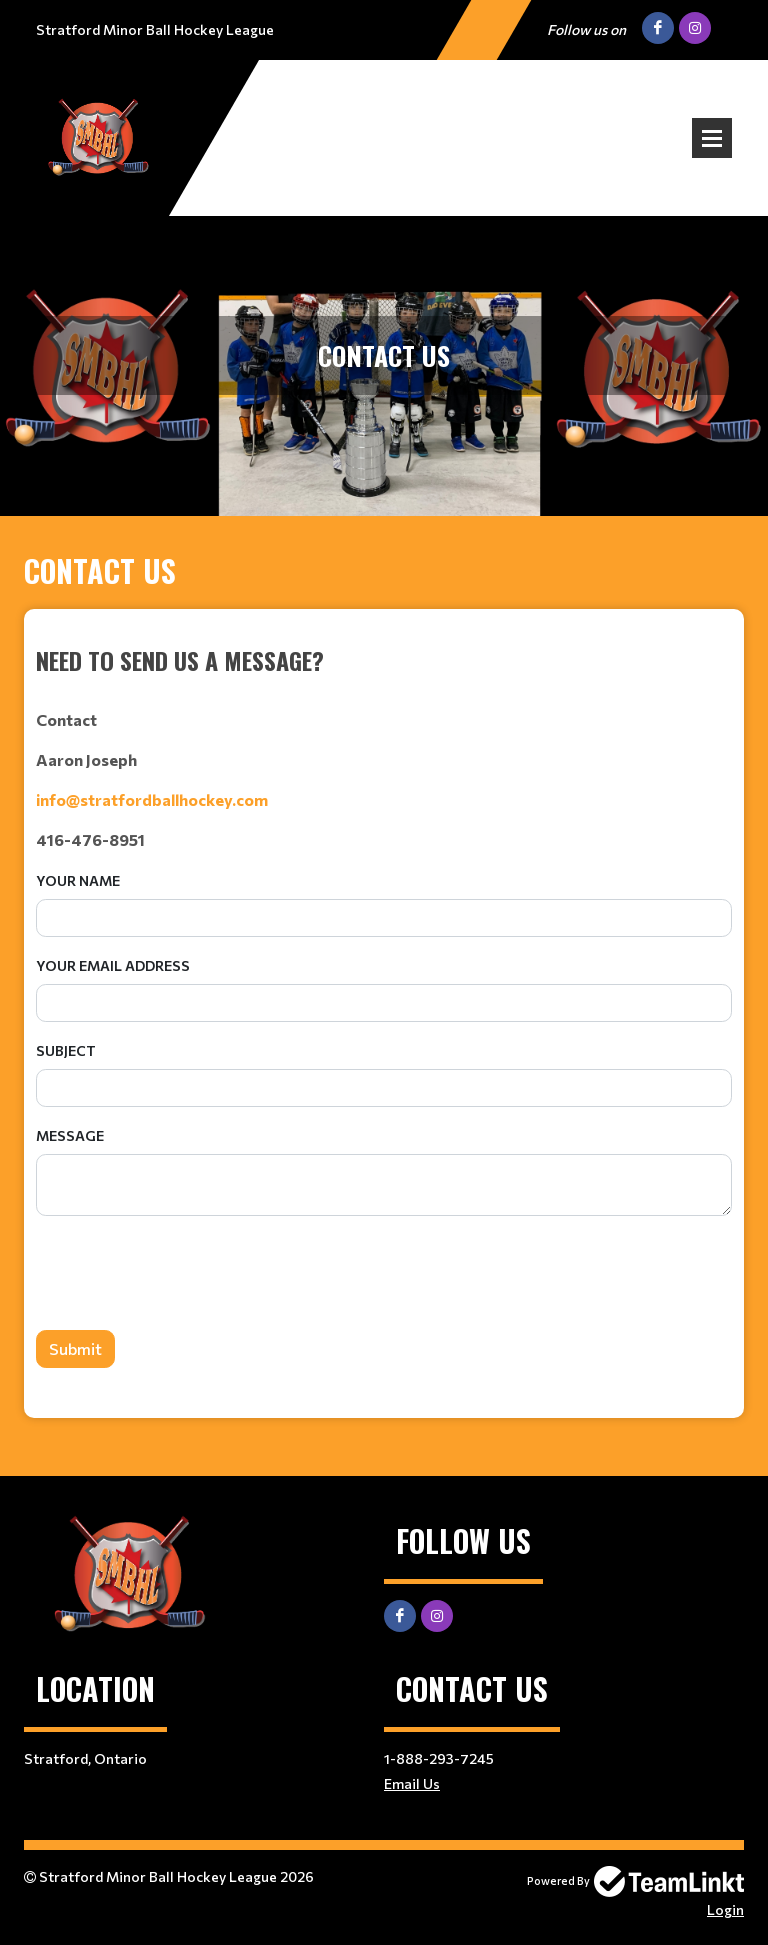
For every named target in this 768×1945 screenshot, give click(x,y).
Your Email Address (113, 965)
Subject (66, 1050)
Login (725, 1909)
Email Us (412, 1783)
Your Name (78, 880)
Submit (75, 1348)
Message (70, 1135)
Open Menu (712, 138)
